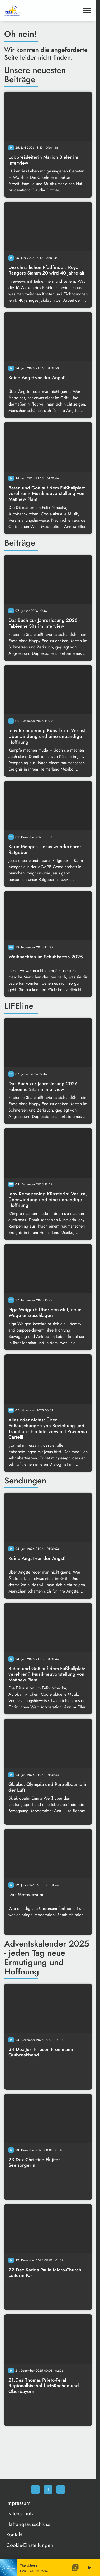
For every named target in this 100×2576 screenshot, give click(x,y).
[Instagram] (48, 2489)
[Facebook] (35, 2489)
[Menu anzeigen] (86, 10)
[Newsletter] (60, 2489)
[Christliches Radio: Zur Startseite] (26, 10)
